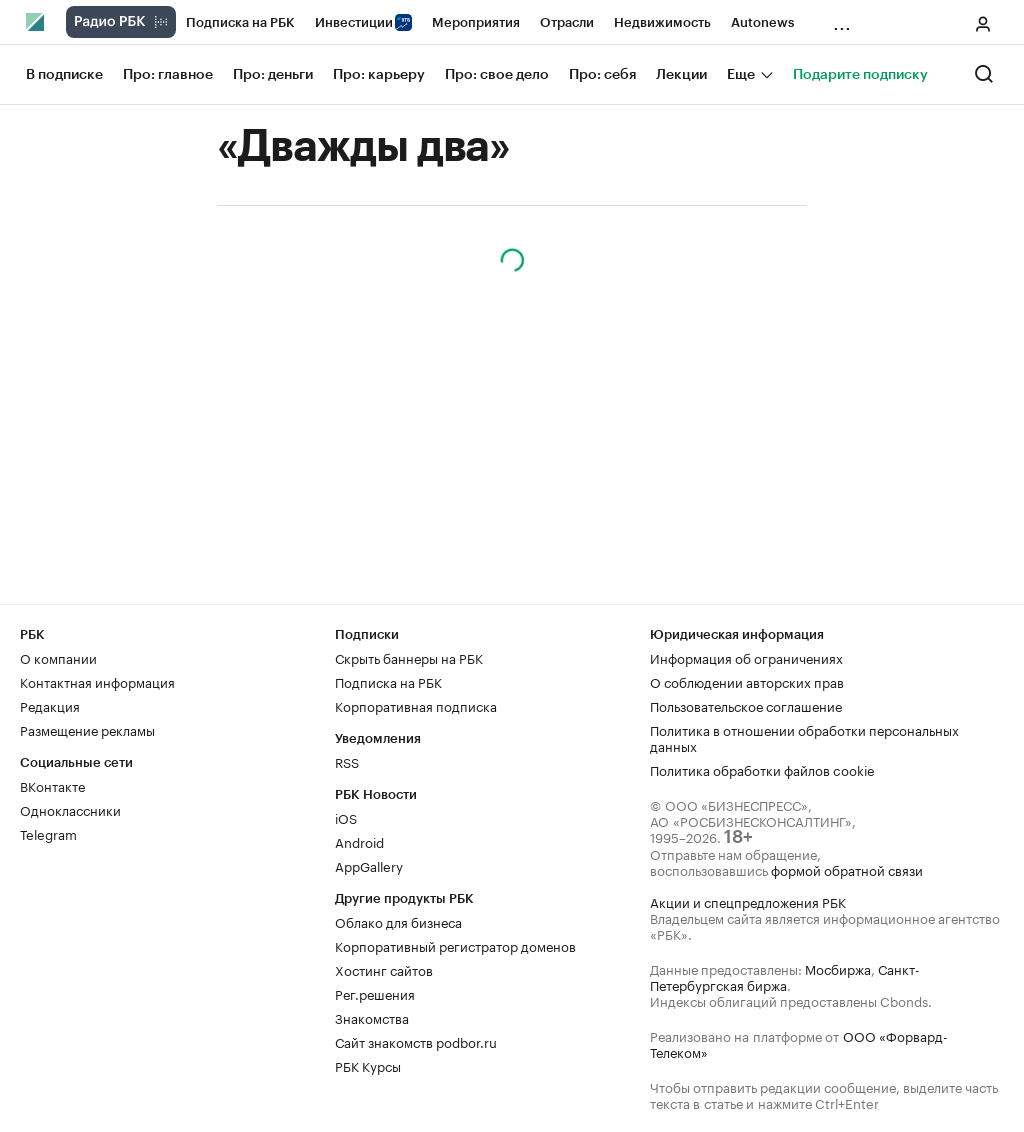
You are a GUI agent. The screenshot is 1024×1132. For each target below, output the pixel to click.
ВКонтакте (52, 785)
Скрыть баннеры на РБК (409, 657)
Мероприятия (476, 22)
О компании (58, 657)
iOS (346, 817)
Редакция (50, 705)
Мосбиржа (838, 968)
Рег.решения (375, 993)
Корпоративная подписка (416, 705)
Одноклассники (70, 809)
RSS (347, 761)
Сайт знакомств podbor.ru (416, 1041)
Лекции (681, 75)
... (842, 19)
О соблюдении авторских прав (747, 681)
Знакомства (372, 1017)
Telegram (48, 833)
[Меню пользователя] (982, 24)
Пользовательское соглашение (746, 705)
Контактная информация (97, 681)
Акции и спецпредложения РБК (748, 901)
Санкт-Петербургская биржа (785, 976)
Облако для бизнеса (398, 921)
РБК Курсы (368, 1065)
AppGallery (369, 865)
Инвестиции (363, 22)
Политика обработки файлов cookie (762, 769)
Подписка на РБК (240, 22)
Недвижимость (662, 22)
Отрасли (567, 22)
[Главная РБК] (36, 22)
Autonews (762, 22)
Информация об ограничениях (746, 657)
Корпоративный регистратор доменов (455, 945)
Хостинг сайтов (384, 969)
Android (359, 841)
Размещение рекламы (87, 729)
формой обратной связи (847, 869)
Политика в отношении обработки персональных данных (804, 737)
